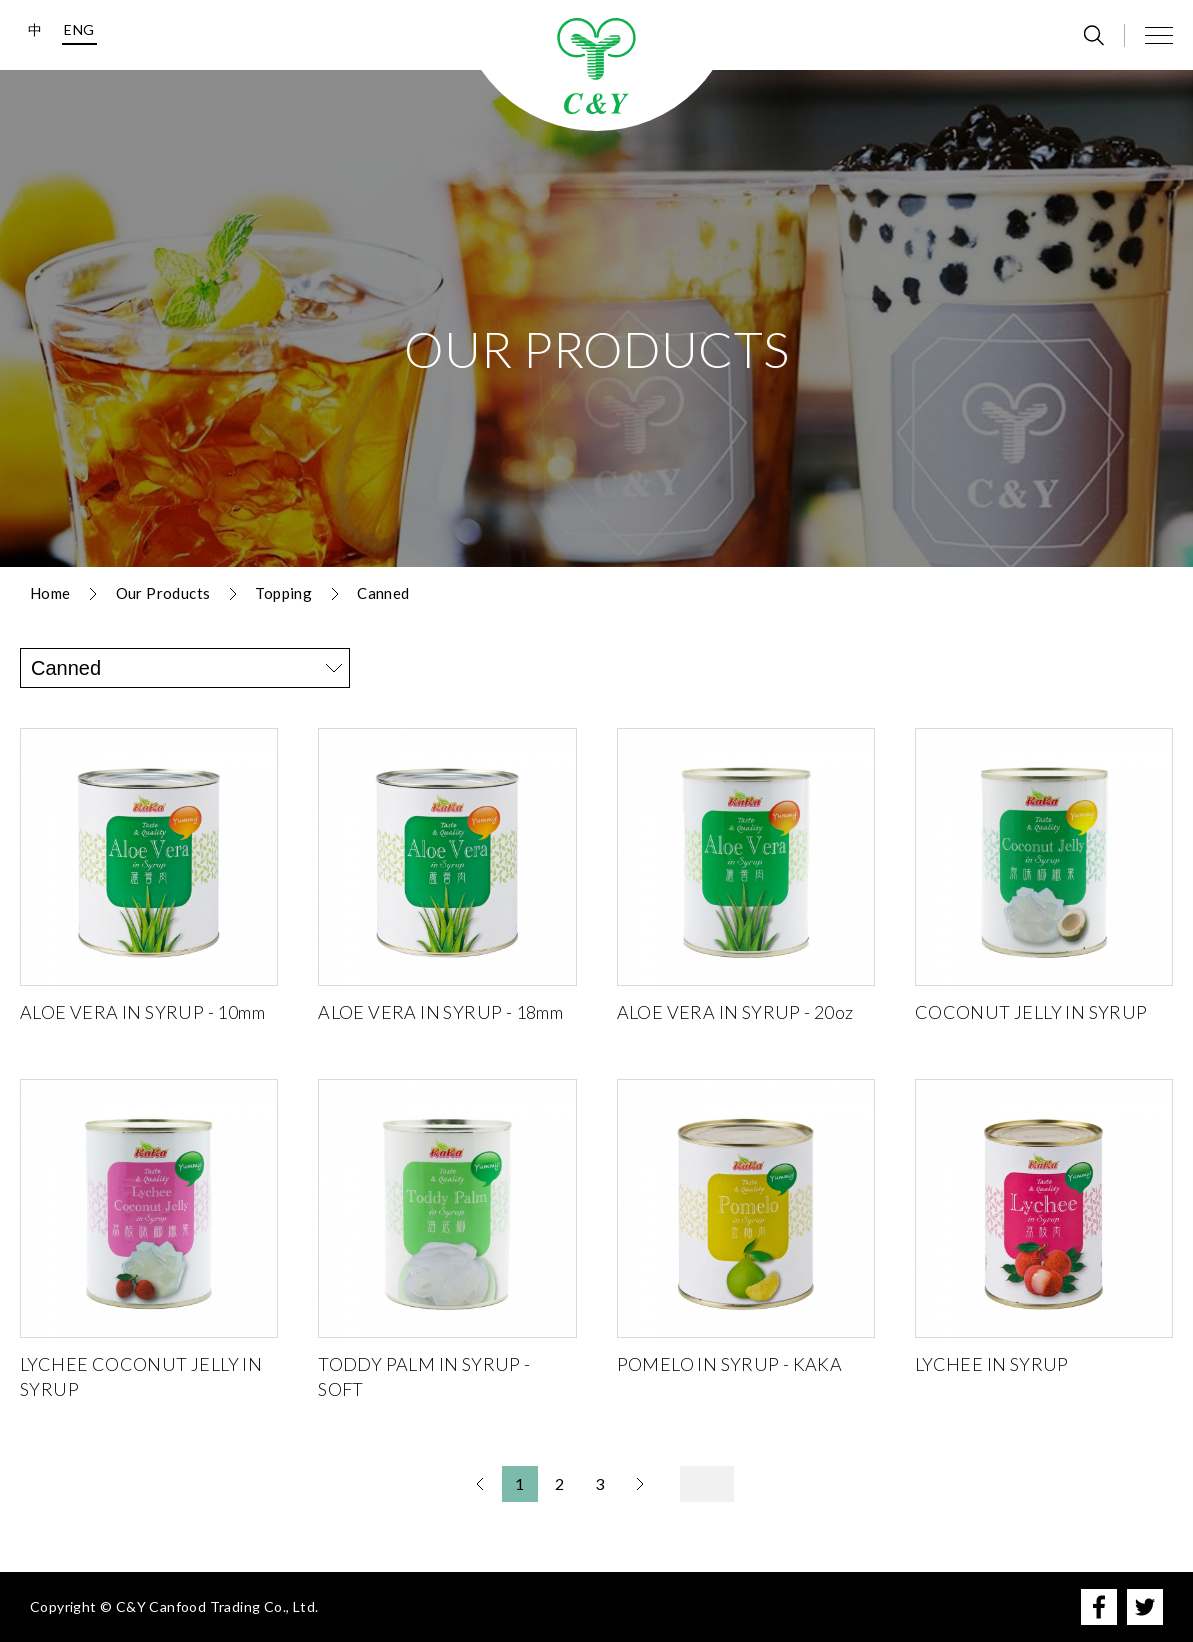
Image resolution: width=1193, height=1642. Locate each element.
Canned (383, 593)
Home (50, 593)
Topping (283, 593)
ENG (79, 29)
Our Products (163, 593)
